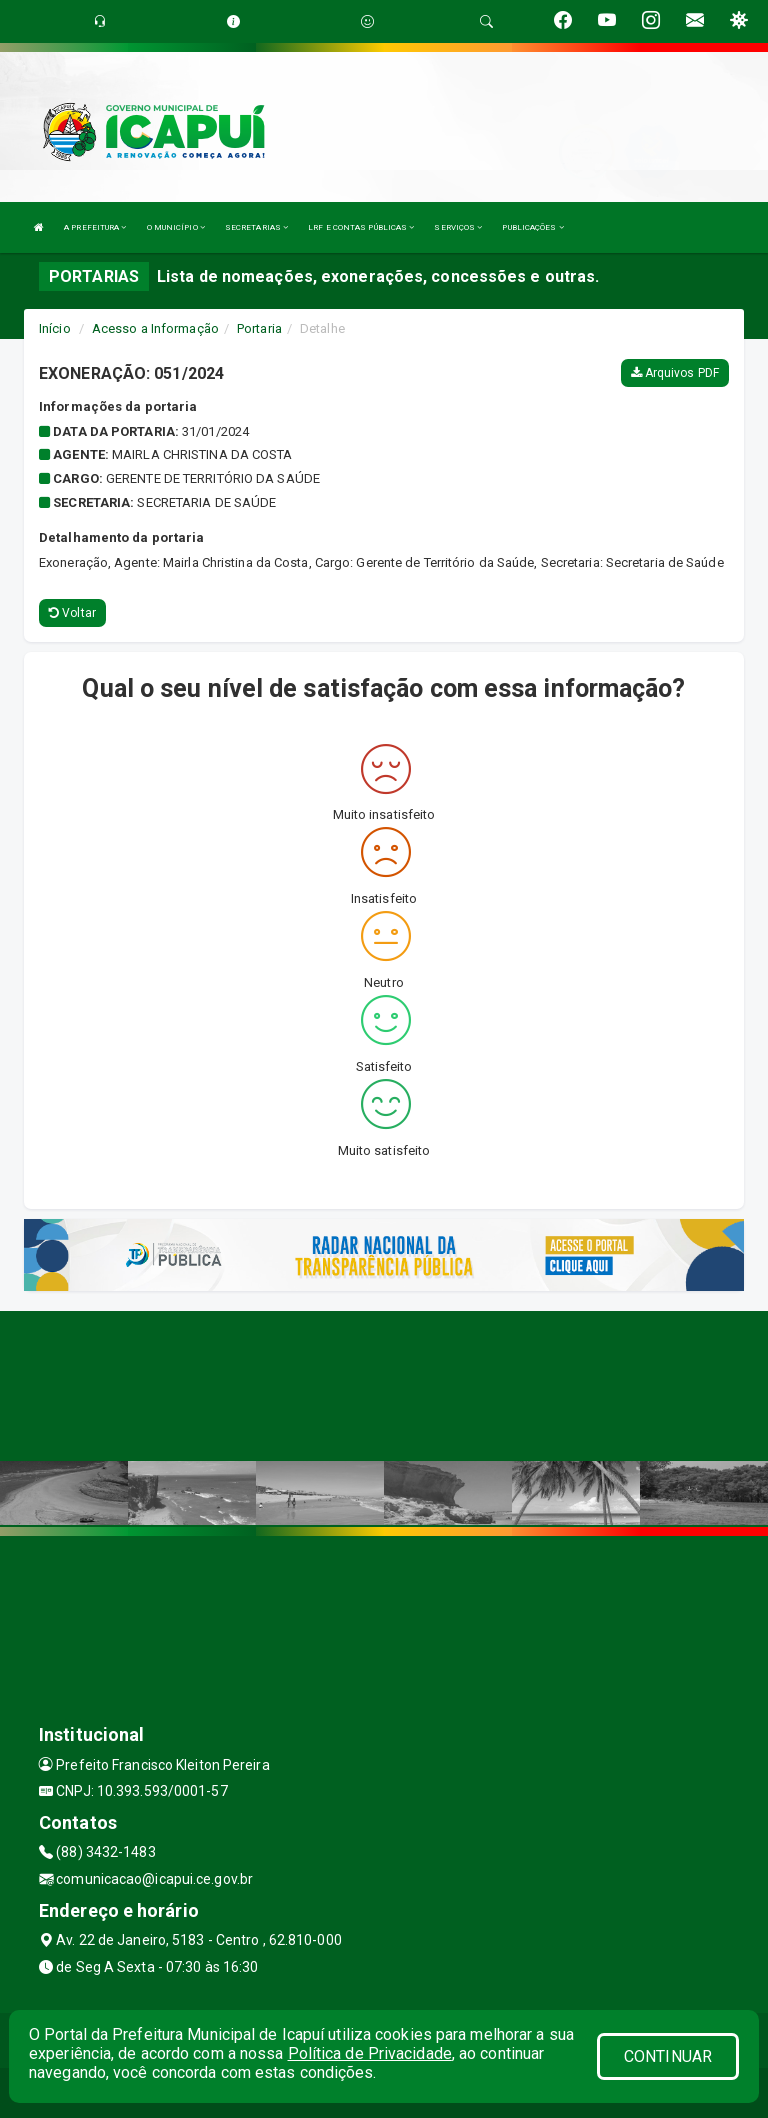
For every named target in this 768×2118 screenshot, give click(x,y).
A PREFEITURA (95, 227)
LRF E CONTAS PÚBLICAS (361, 227)
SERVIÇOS (458, 227)
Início (55, 328)
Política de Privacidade (370, 2053)
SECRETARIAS (256, 227)
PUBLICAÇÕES (532, 227)
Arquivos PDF (675, 373)
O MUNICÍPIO (176, 227)
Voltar (72, 613)
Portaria (259, 328)
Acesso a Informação (155, 328)
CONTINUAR (668, 2056)
